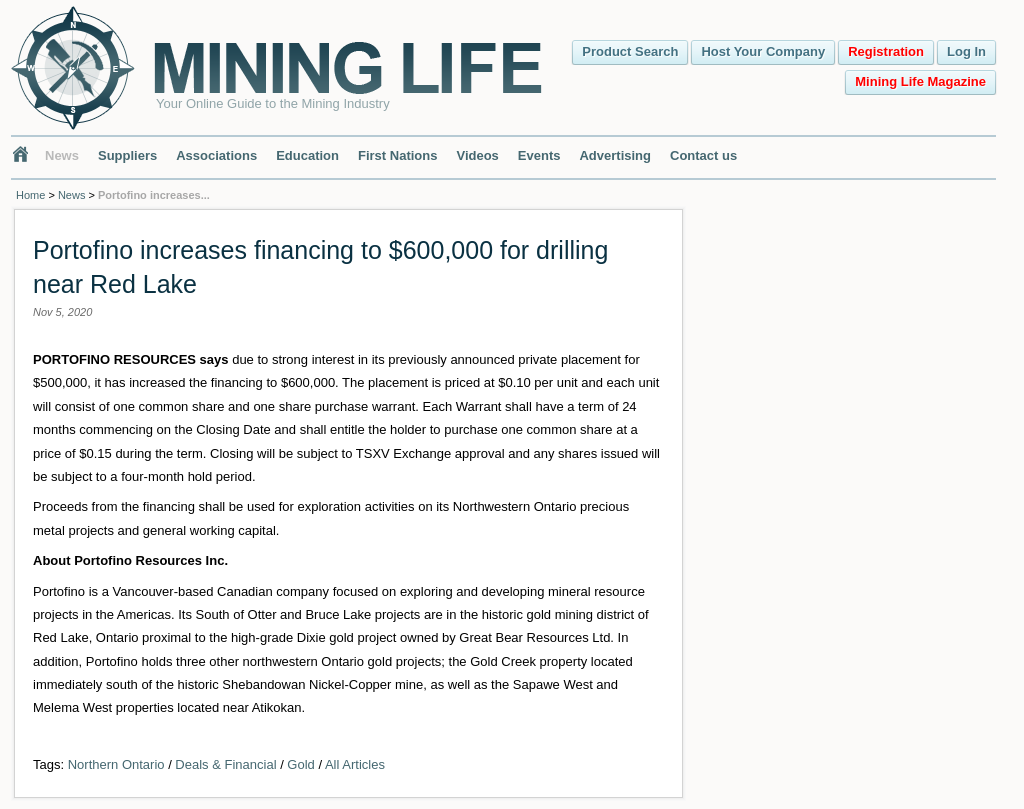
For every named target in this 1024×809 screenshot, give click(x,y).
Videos (477, 155)
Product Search (630, 51)
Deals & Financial (225, 764)
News (62, 155)
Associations (216, 155)
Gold (300, 764)
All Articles (355, 764)
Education (307, 155)
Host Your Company (763, 51)
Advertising (615, 155)
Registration (886, 51)
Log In (966, 51)
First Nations (397, 155)
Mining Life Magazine (920, 81)
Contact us (703, 155)
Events (539, 155)
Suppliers (127, 155)
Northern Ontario (116, 764)
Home (30, 195)
